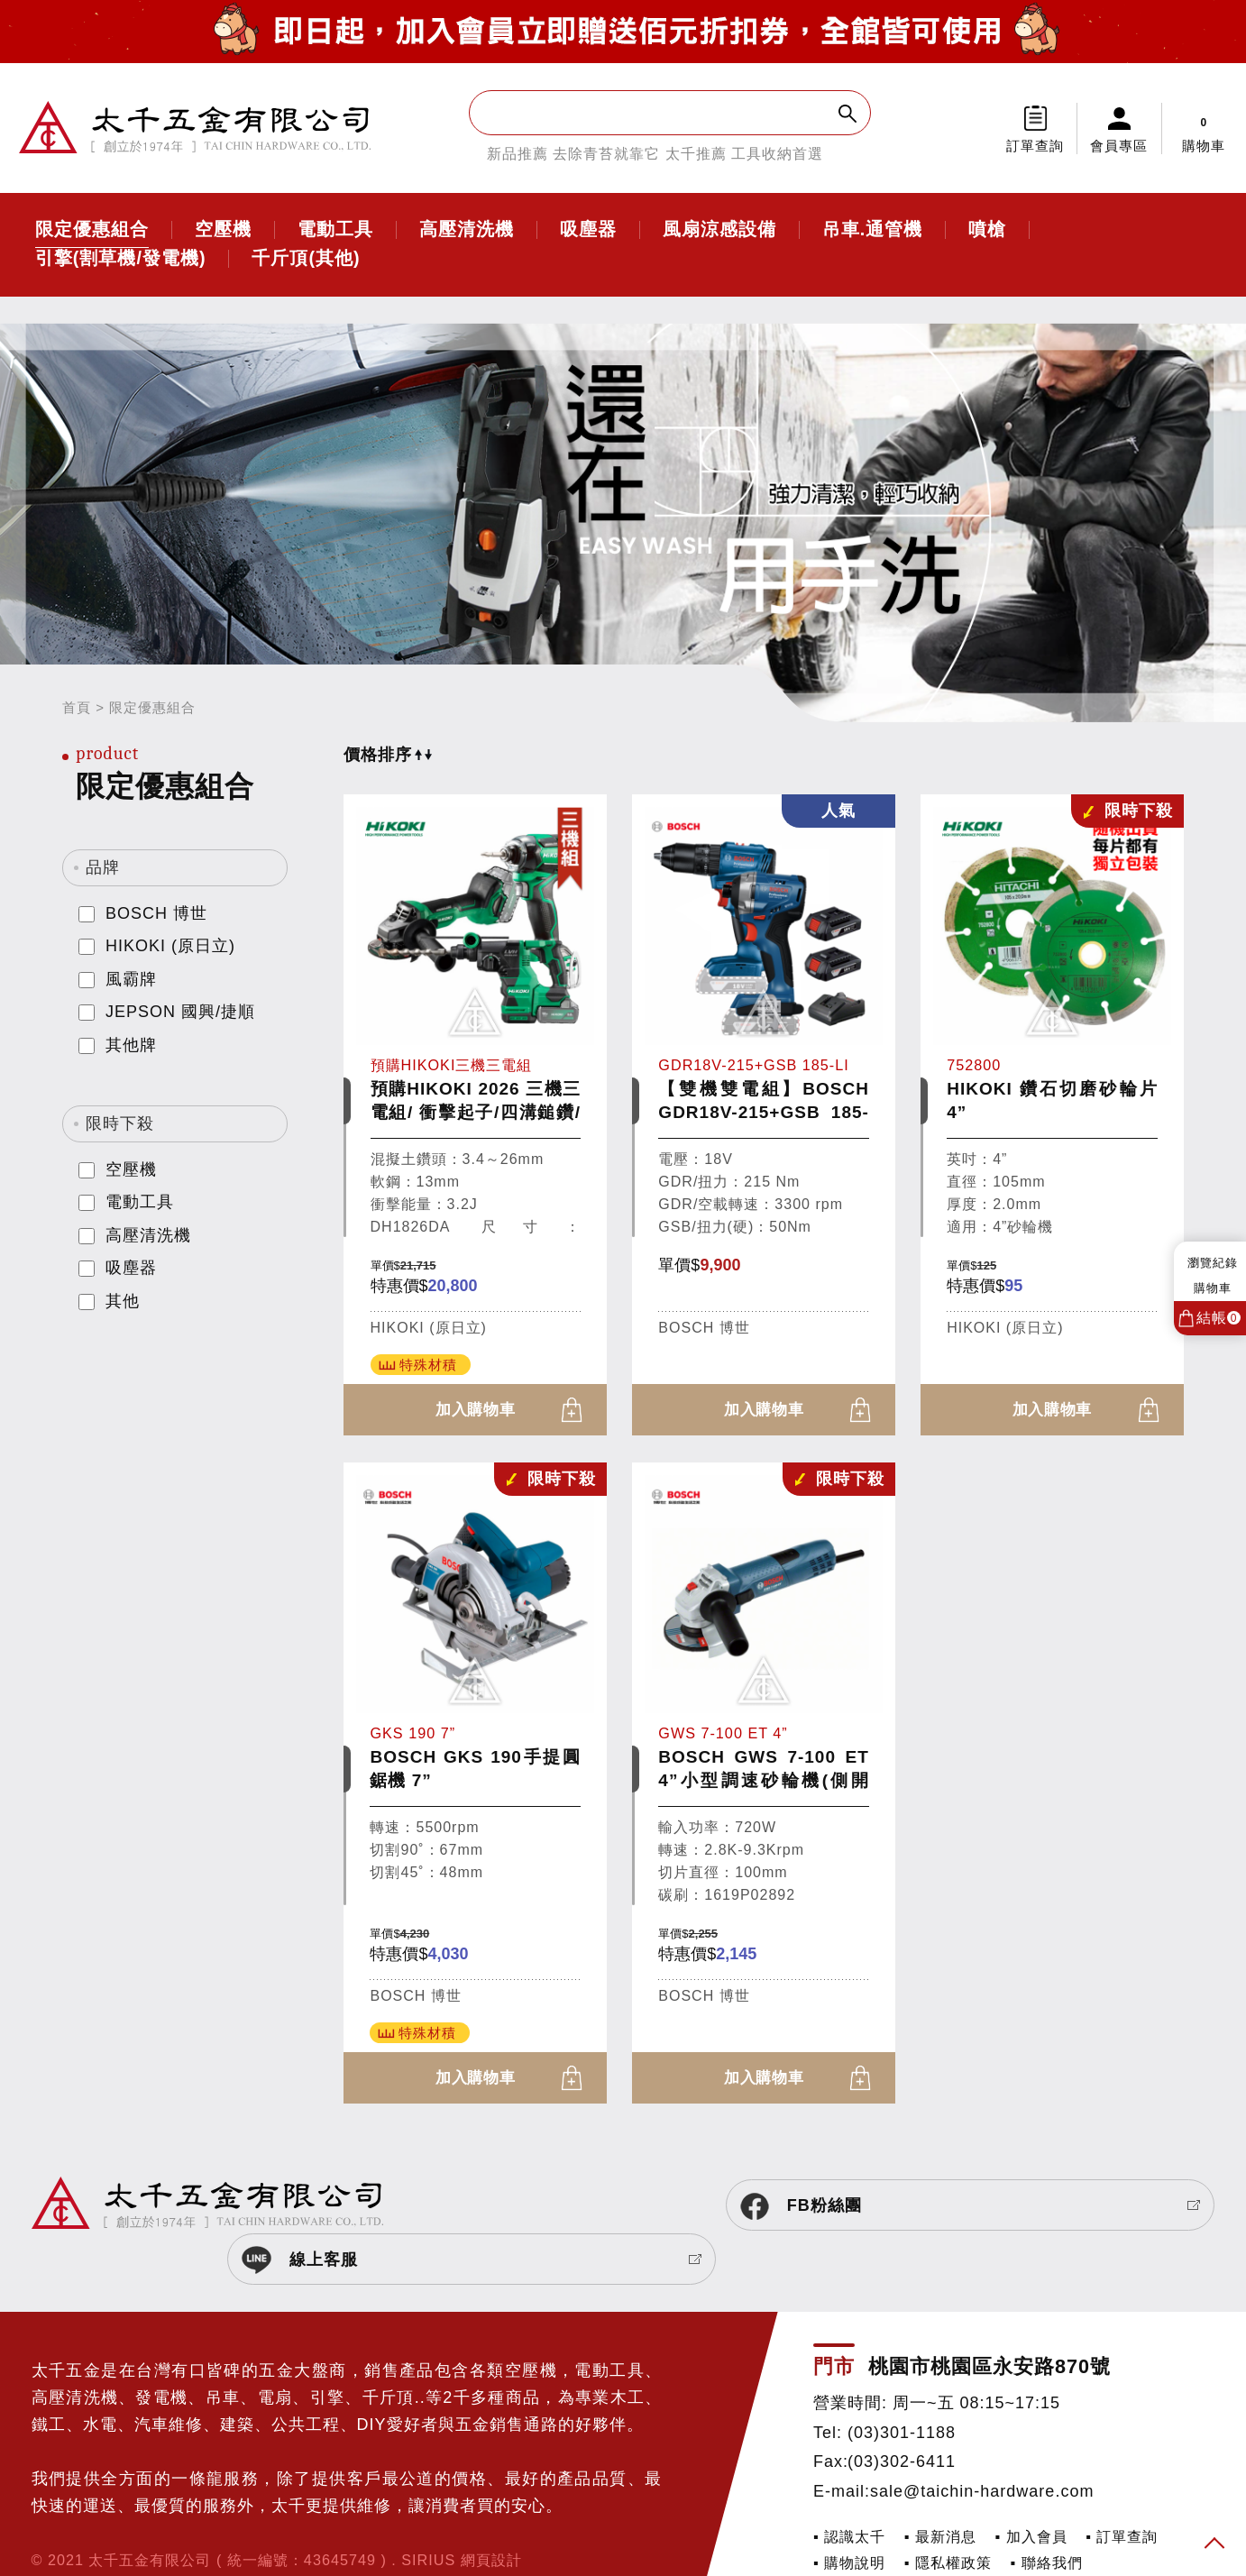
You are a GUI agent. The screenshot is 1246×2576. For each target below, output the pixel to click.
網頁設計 (491, 2510)
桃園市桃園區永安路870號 (989, 2317)
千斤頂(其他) (306, 259)
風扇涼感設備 (719, 230)
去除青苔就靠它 (606, 153)
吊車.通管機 (872, 230)
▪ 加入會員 (1031, 2486)
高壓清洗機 (466, 230)
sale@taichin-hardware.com (982, 2441)
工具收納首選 (777, 153)
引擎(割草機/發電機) (120, 259)
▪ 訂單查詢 (1122, 2486)
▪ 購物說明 (849, 2513)
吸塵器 (588, 230)
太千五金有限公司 (195, 128)
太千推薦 (696, 153)
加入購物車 (475, 1411)
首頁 (76, 707)
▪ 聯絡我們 (1047, 2513)
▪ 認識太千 (849, 2486)
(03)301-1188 (901, 2382)
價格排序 (388, 755)
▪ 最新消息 (940, 2486)
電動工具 (335, 230)
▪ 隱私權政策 (948, 2513)
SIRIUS (428, 2510)
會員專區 (1119, 145)
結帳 (1218, 1317)
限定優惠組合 (92, 230)
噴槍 (987, 230)
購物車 (1204, 128)
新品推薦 (517, 153)
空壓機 (223, 230)
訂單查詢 (1035, 145)
